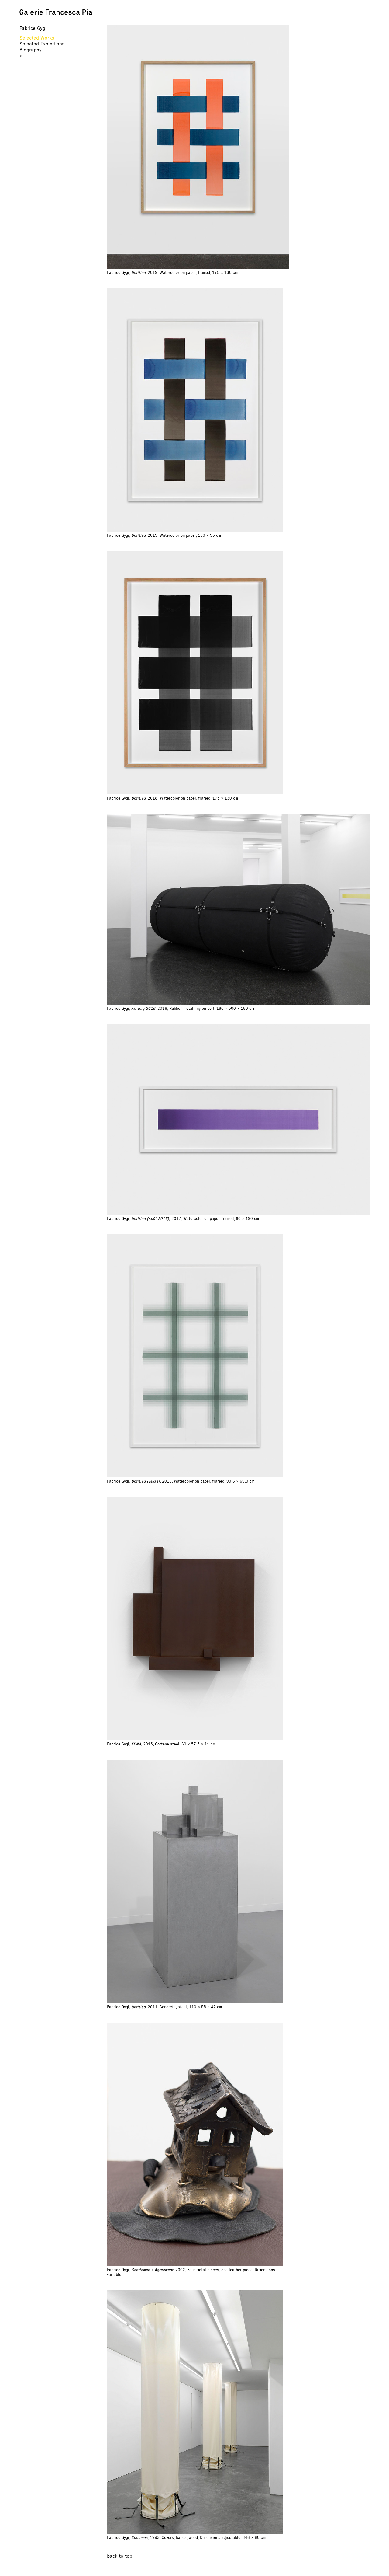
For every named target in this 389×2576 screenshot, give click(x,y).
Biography (30, 50)
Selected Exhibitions (41, 44)
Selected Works (36, 38)
